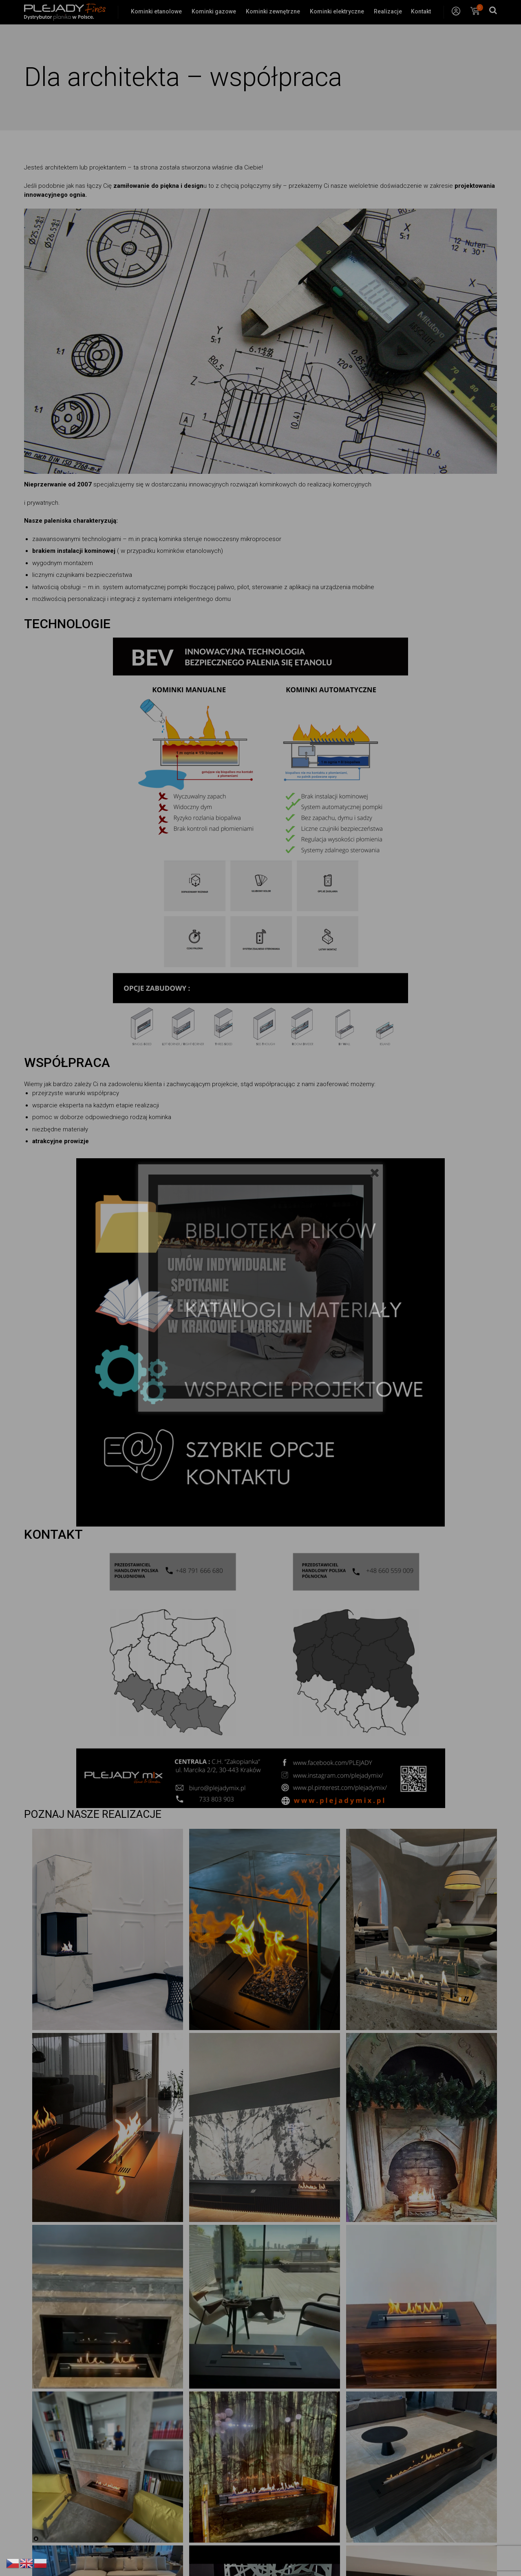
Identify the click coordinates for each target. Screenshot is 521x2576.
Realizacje (388, 11)
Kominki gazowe (214, 11)
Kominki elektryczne (337, 11)
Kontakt (421, 11)
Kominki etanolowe (156, 11)
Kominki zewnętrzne (273, 11)
